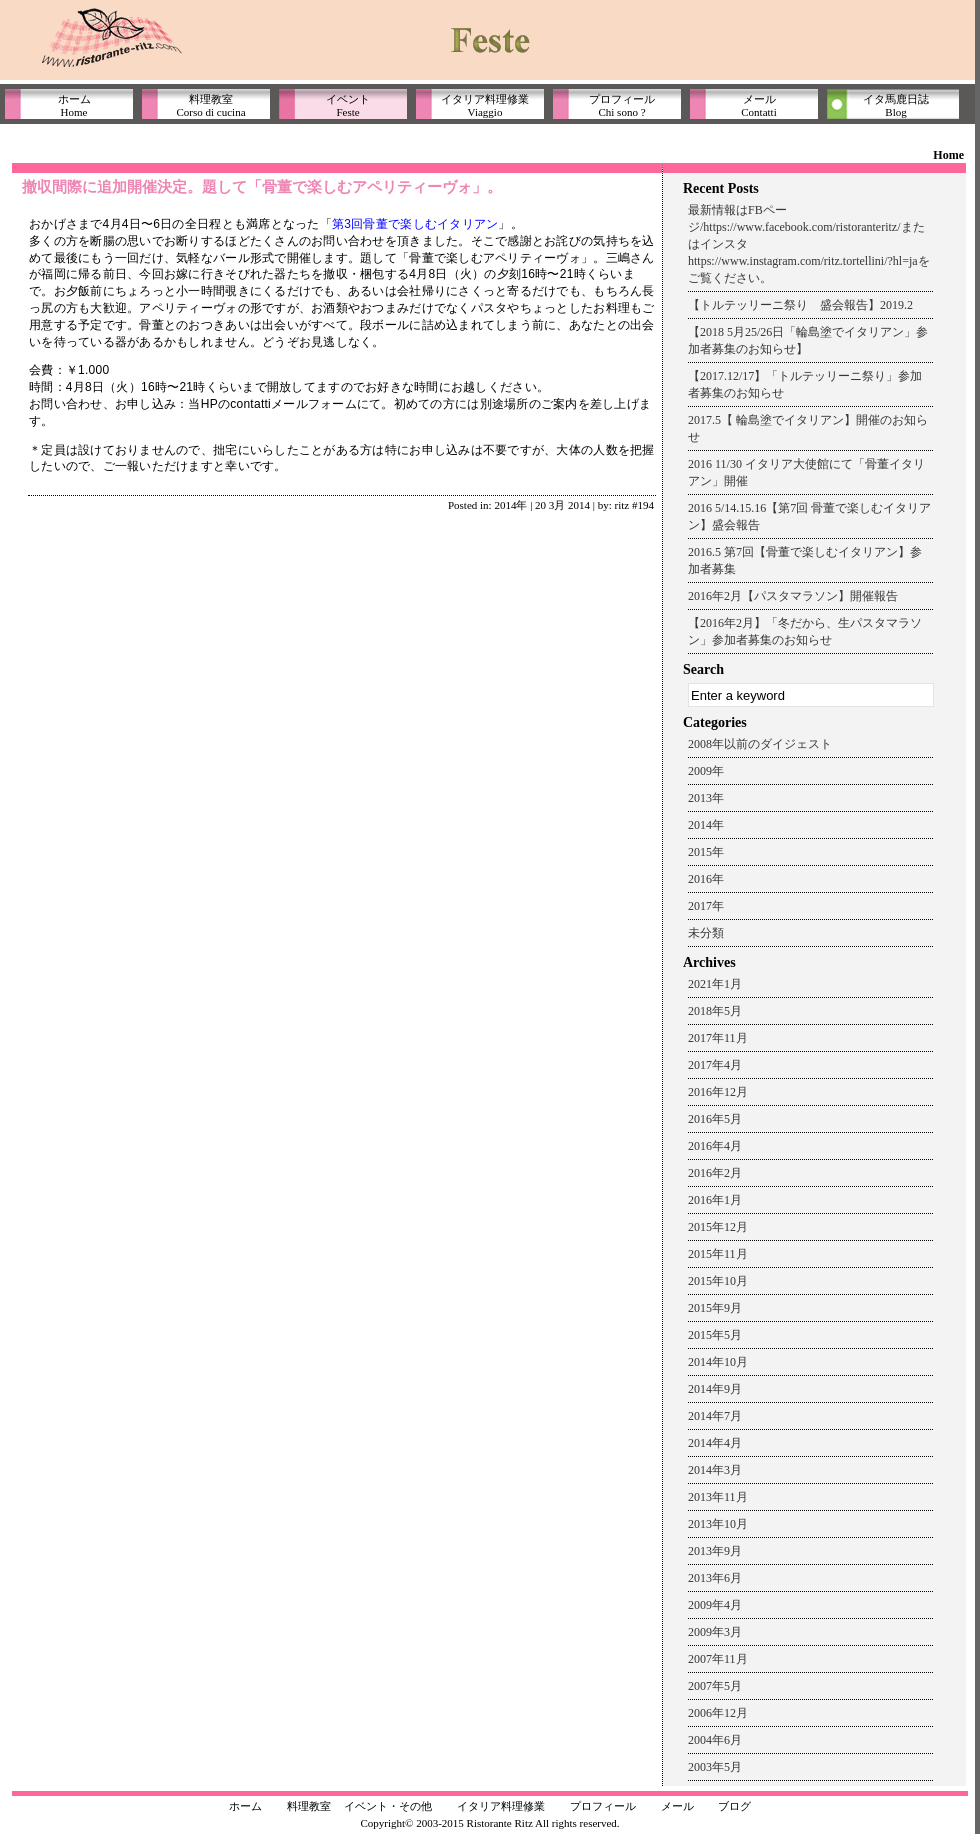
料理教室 (309, 1806)
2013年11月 (718, 1497)
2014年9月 (715, 1389)
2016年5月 (715, 1119)
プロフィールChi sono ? (622, 105)
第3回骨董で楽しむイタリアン (415, 224)
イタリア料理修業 (501, 1806)
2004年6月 (715, 1740)
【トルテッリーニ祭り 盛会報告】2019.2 (800, 305)
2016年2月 (715, 1173)
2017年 (706, 906)
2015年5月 (715, 1335)
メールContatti (758, 105)
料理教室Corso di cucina (210, 105)
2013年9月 (715, 1551)
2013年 (706, 798)
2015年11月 (718, 1254)
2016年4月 (715, 1146)
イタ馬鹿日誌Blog (896, 105)
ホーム (245, 1806)
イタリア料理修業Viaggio (485, 105)
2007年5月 (715, 1686)
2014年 (510, 505)
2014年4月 (715, 1443)
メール (677, 1806)
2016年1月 (715, 1200)
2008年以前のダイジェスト (760, 744)
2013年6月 (715, 1578)
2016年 (706, 879)
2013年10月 (718, 1524)
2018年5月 (715, 1011)
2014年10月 (718, 1362)
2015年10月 (718, 1281)
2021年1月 (715, 984)
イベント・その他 (388, 1806)
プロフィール (603, 1806)
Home (948, 155)
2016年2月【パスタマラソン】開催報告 (793, 596)
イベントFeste (348, 105)
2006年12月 (718, 1713)
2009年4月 (715, 1605)
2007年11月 (718, 1659)
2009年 (706, 771)
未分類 (706, 933)
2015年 (706, 852)
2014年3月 (715, 1470)
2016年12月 (718, 1092)
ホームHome (74, 105)
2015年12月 (718, 1227)
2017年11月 (718, 1038)
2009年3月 (715, 1632)
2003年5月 (715, 1767)
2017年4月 (715, 1065)
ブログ (734, 1806)
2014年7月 (715, 1416)
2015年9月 (715, 1308)
